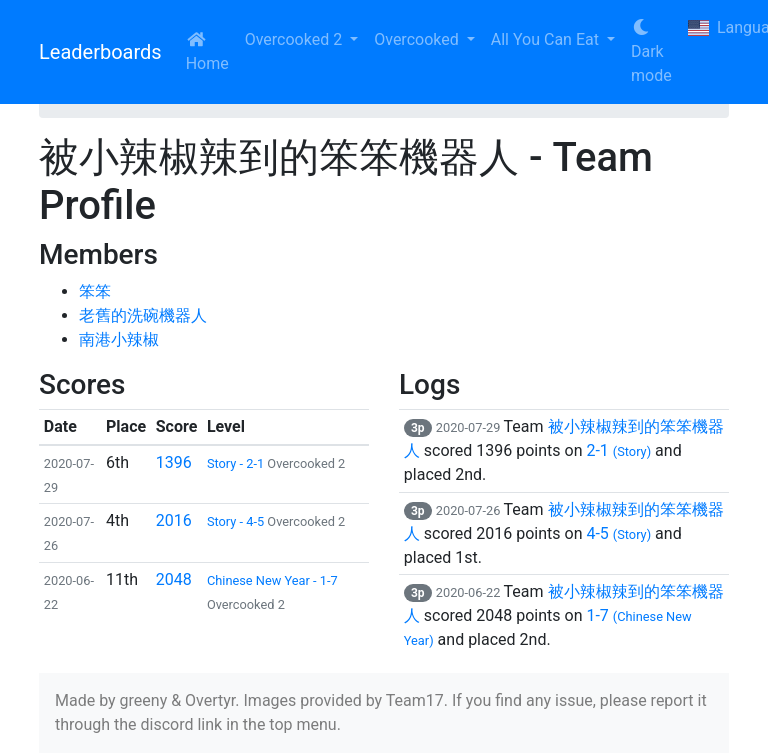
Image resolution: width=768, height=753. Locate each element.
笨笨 (95, 291)
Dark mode (651, 52)
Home (207, 52)
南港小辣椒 (119, 339)
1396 (174, 462)
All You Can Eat (547, 39)
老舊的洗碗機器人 (143, 315)
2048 (174, 579)
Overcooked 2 (295, 39)
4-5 (618, 533)
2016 (174, 520)
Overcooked (418, 39)
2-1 (618, 450)
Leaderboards (100, 52)
